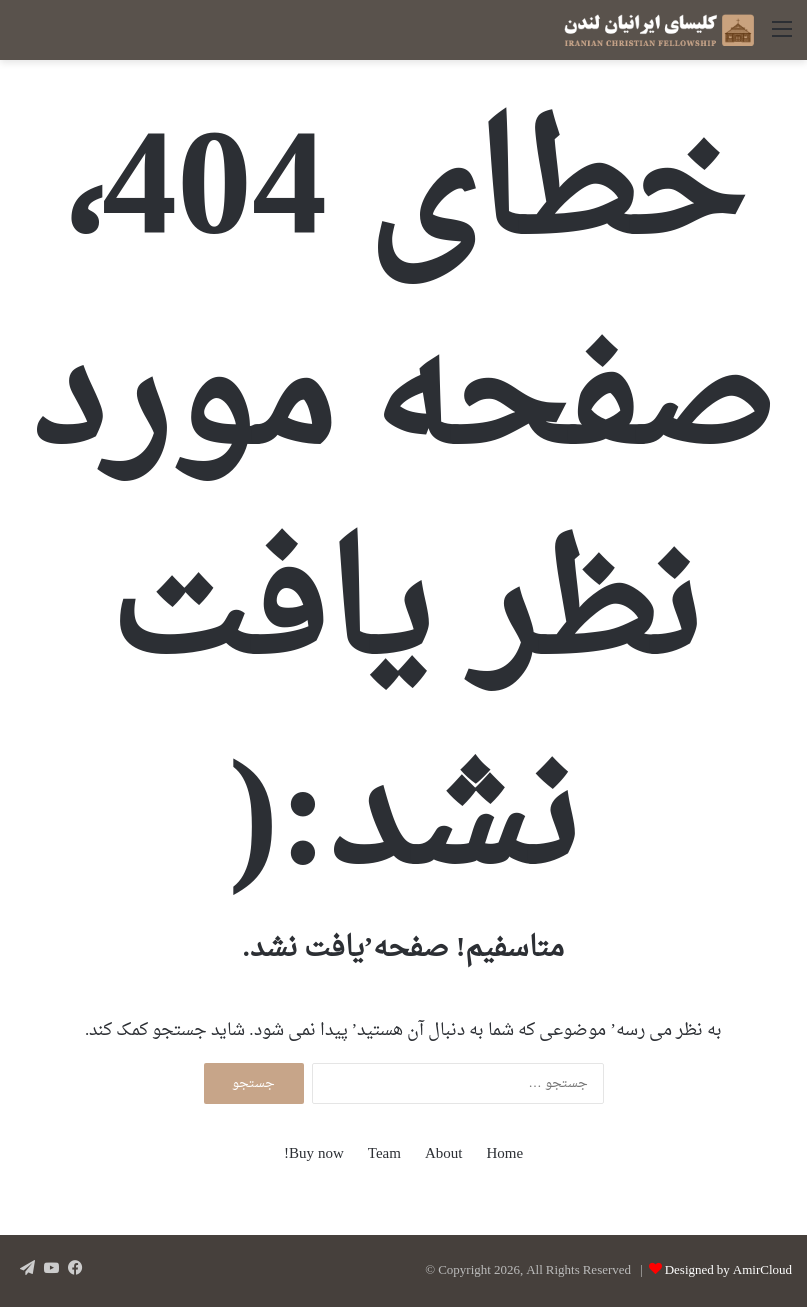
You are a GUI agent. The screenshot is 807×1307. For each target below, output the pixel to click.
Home (504, 1154)
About (444, 1154)
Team (384, 1154)
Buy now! (314, 1154)
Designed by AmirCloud (728, 1270)
